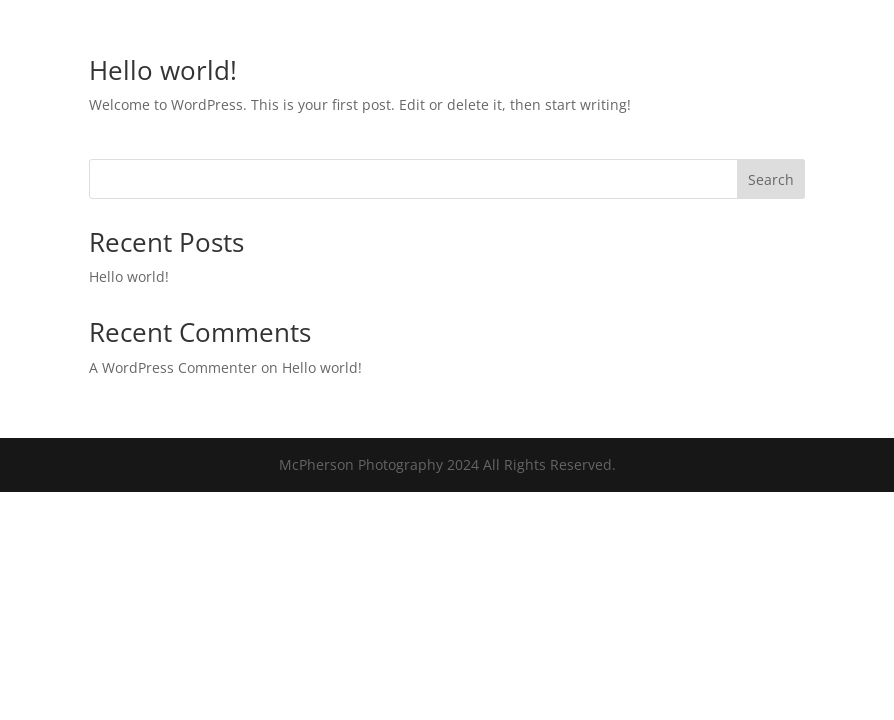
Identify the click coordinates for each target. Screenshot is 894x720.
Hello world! (163, 70)
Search (771, 179)
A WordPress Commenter (173, 367)
